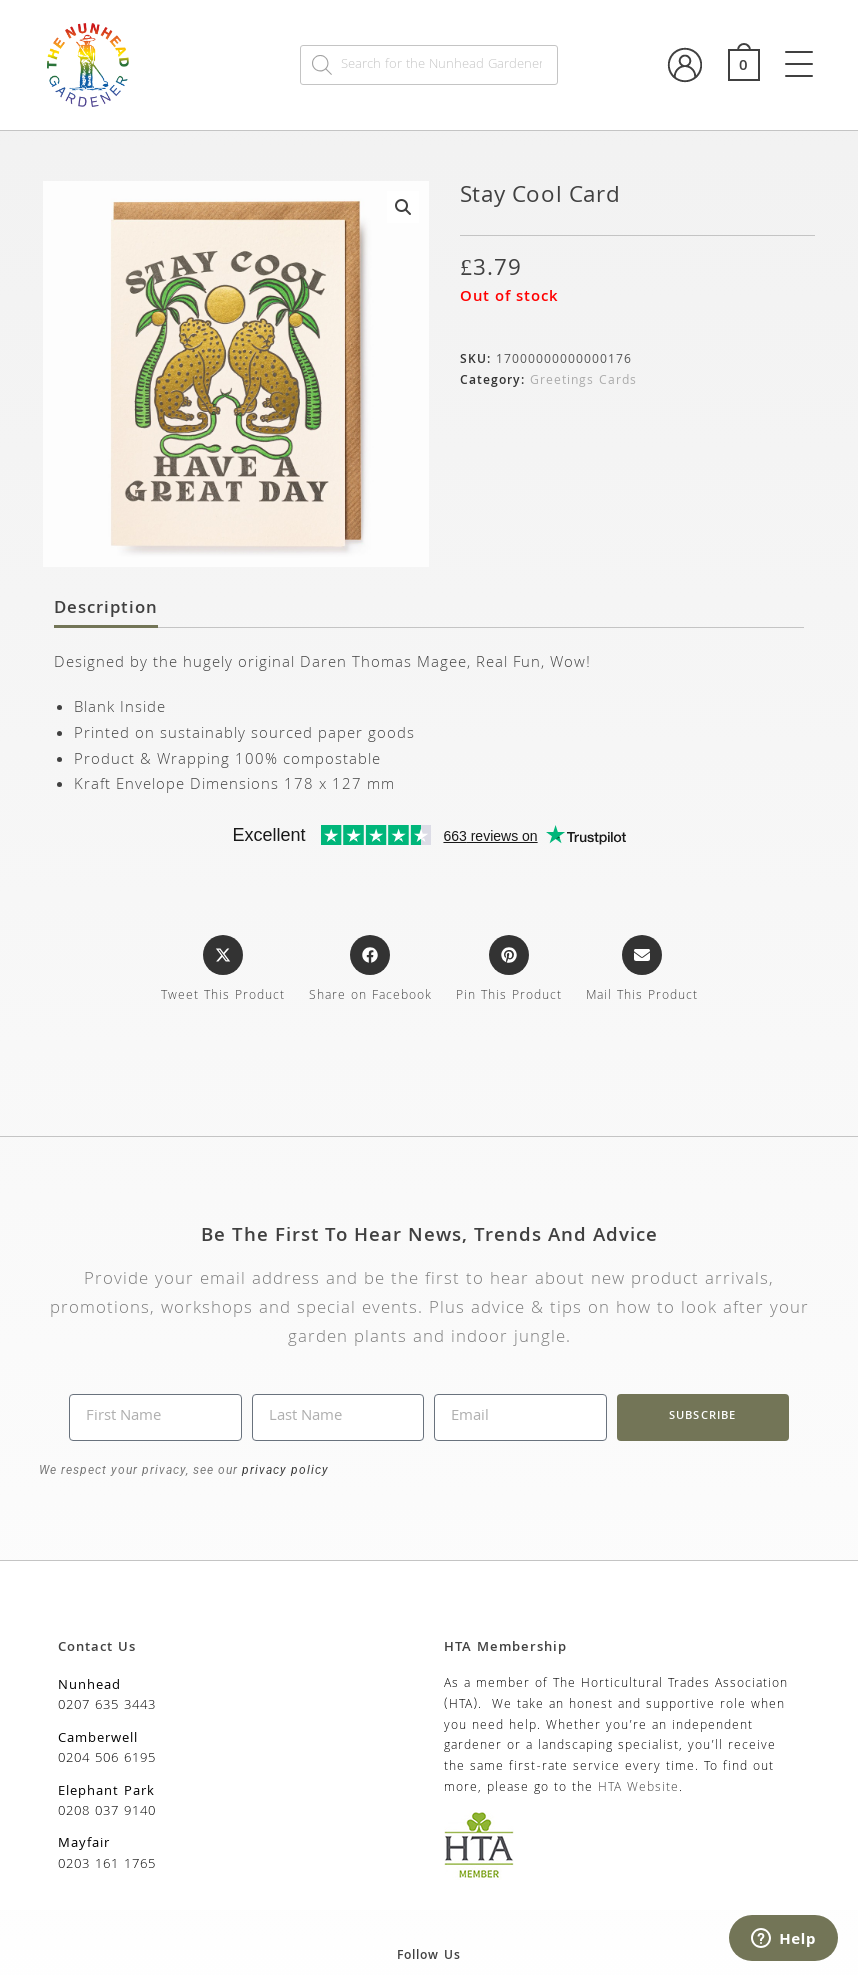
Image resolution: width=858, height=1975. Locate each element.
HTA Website (638, 1788)
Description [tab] (106, 610)
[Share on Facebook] (370, 971)
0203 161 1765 (107, 1865)
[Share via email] (642, 971)
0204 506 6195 (107, 1759)
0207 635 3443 (107, 1706)
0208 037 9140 (107, 1812)
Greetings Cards (583, 381)
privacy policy (283, 1470)
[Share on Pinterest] (509, 971)
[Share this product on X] (223, 971)
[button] (403, 207)
